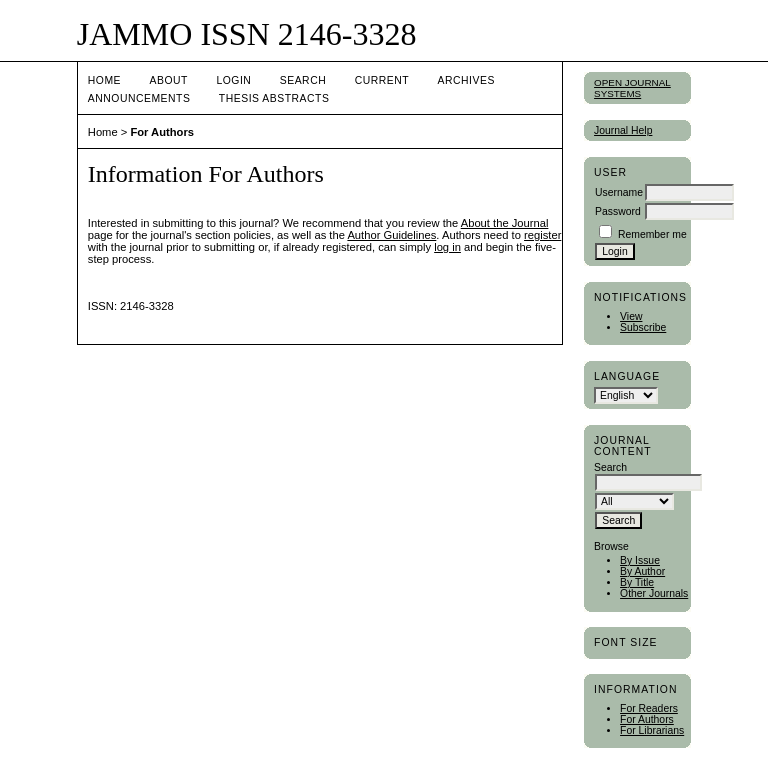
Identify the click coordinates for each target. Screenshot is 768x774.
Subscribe (643, 327)
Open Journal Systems (632, 88)
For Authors (647, 719)
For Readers (649, 708)
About (169, 80)
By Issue (640, 560)
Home (104, 80)
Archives (466, 80)
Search (303, 80)
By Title (637, 582)
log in (447, 247)
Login (233, 80)
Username (619, 192)
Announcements (139, 98)
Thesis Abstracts (274, 98)
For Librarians (652, 730)
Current (382, 80)
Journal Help (623, 130)
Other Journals (654, 593)
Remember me (652, 234)
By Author (642, 571)
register (542, 235)
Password (618, 211)
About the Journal (505, 223)
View (631, 316)
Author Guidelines (391, 235)
